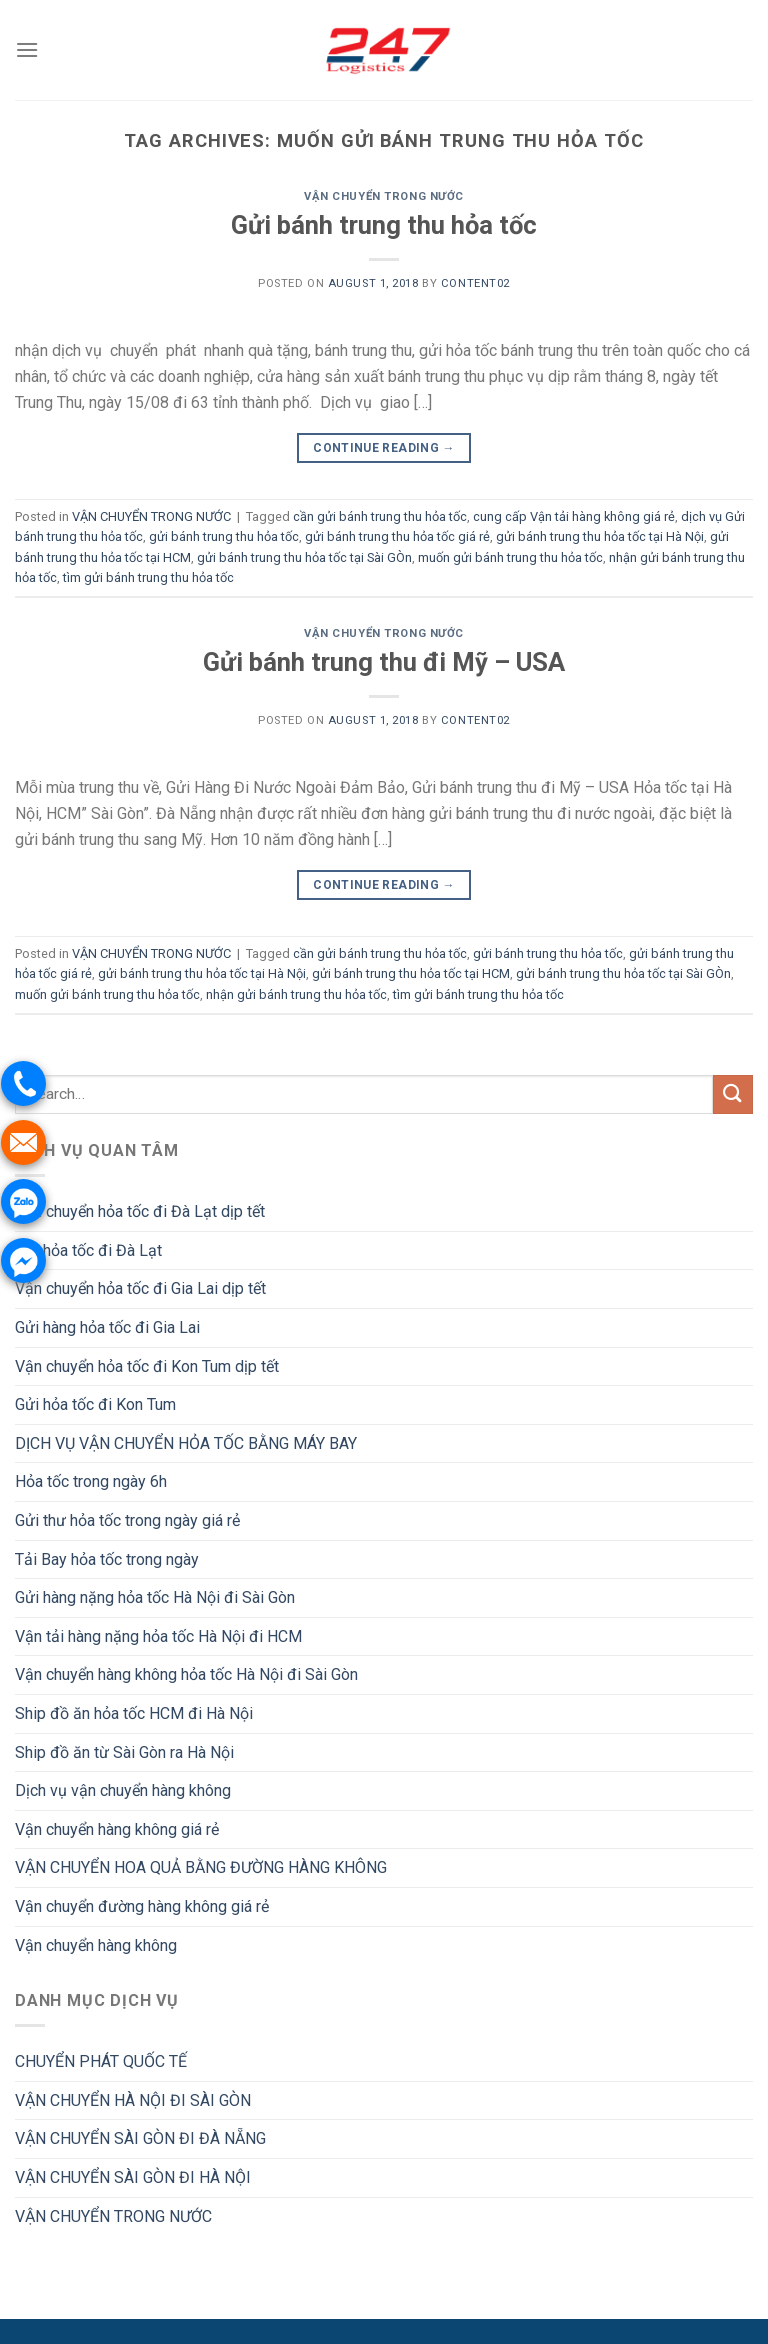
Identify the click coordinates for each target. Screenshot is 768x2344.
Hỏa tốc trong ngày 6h (91, 1481)
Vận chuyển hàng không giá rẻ (117, 1829)
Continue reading (384, 448)
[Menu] (27, 49)
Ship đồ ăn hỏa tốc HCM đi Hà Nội (134, 1713)
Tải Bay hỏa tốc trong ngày (107, 1559)
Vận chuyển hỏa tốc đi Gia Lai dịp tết (140, 1288)
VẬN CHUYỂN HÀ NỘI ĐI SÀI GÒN (133, 2100)
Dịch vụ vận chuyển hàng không (123, 1790)
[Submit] (733, 1094)
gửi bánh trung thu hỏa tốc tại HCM (411, 973)
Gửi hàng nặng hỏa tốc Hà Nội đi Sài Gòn (155, 1597)
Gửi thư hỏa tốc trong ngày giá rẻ (127, 1520)
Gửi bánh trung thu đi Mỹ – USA (384, 662)
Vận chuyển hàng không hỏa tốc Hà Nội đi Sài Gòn (186, 1674)
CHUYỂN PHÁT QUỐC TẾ (101, 2061)
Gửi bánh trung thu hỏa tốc (384, 225)
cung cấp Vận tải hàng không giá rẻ (574, 516)
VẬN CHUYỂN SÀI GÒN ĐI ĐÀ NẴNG (140, 2138)
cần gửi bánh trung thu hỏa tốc (380, 516)
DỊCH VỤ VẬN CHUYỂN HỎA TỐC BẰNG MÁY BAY (186, 1443)
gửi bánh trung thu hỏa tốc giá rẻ (397, 536)
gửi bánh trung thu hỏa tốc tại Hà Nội (600, 536)
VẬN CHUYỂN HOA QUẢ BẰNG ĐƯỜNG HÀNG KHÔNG (201, 1867)
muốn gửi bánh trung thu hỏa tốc (510, 557)
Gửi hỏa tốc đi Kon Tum (95, 1404)
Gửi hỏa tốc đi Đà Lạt (88, 1250)
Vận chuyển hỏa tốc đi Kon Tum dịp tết (147, 1366)
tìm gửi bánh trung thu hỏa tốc (148, 577)
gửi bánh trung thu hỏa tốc (224, 536)
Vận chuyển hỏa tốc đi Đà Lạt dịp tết (140, 1211)
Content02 (475, 283)
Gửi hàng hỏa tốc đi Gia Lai (107, 1327)
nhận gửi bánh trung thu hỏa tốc (296, 994)
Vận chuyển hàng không (96, 1945)
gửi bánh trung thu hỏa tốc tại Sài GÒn (304, 557)
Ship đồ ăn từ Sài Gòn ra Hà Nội (124, 1752)
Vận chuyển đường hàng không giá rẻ (142, 1906)
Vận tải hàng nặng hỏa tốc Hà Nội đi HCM (158, 1636)
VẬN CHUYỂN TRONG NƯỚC (384, 196)
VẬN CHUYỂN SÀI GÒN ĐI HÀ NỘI (133, 2177)
